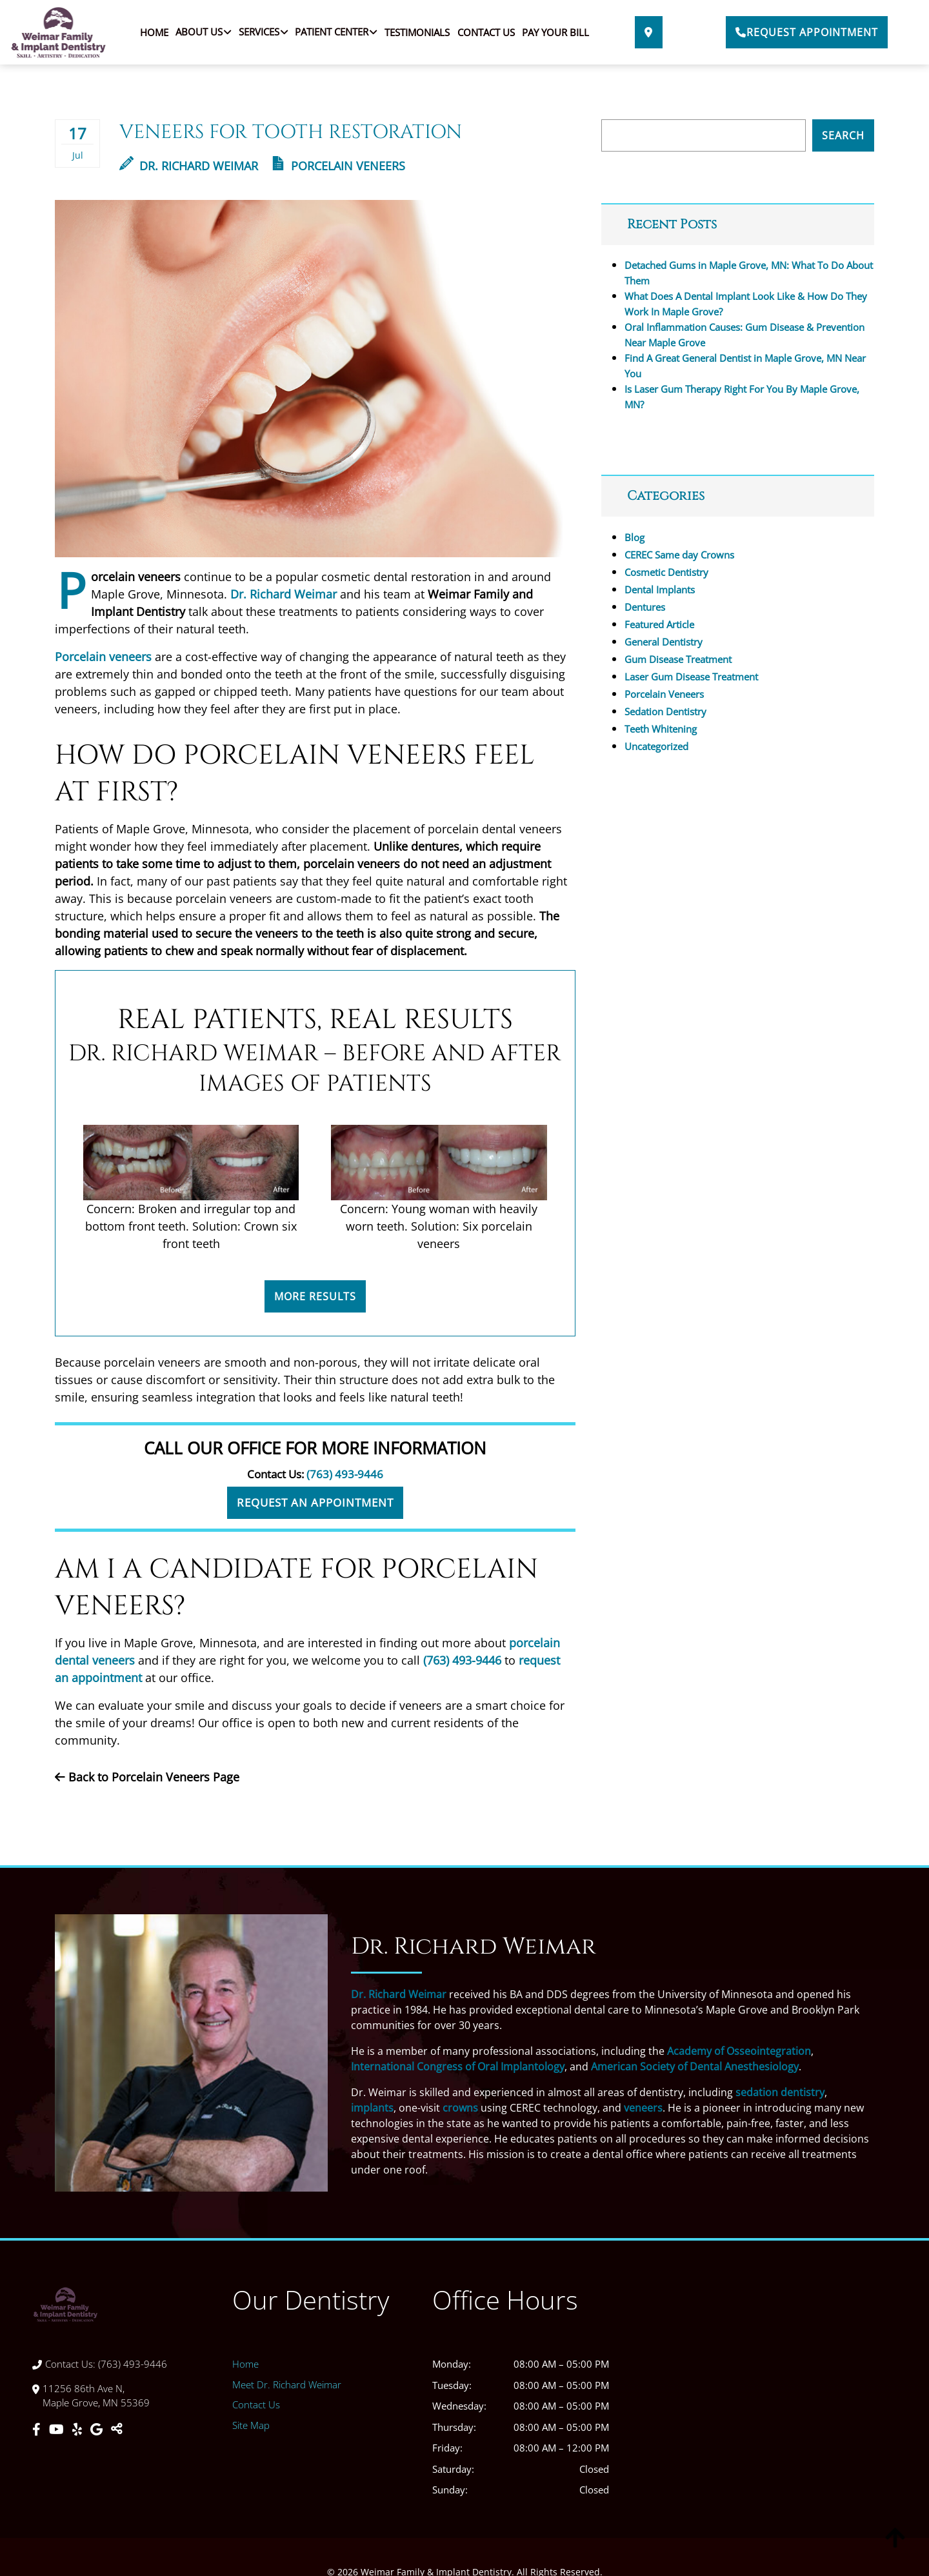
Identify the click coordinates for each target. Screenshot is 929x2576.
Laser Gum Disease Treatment (691, 676)
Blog (634, 537)
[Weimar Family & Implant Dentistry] (764, 2400)
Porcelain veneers (103, 656)
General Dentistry (663, 641)
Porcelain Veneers (348, 165)
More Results (315, 1296)
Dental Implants (659, 589)
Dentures (644, 606)
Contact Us (486, 32)
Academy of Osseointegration (739, 2051)
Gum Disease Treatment (678, 659)
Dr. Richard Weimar (188, 165)
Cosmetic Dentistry (666, 572)
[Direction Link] (649, 32)
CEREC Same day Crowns (679, 554)
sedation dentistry (779, 2092)
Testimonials (417, 32)
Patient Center (331, 31)
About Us (199, 31)
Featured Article (659, 624)
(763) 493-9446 (344, 1474)
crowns (460, 2108)
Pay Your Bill (555, 32)
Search (843, 135)
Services (259, 31)
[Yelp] (78, 2429)
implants (372, 2108)
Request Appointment (806, 32)
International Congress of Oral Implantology (457, 2066)
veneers (643, 2108)
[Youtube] (58, 2429)
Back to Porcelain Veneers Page (147, 1777)
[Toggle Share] (117, 2429)
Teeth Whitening (660, 728)
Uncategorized (656, 746)
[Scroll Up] (895, 2548)
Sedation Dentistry (665, 711)
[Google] (98, 2429)
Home (154, 32)
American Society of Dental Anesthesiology (695, 2066)
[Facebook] (38, 2429)
